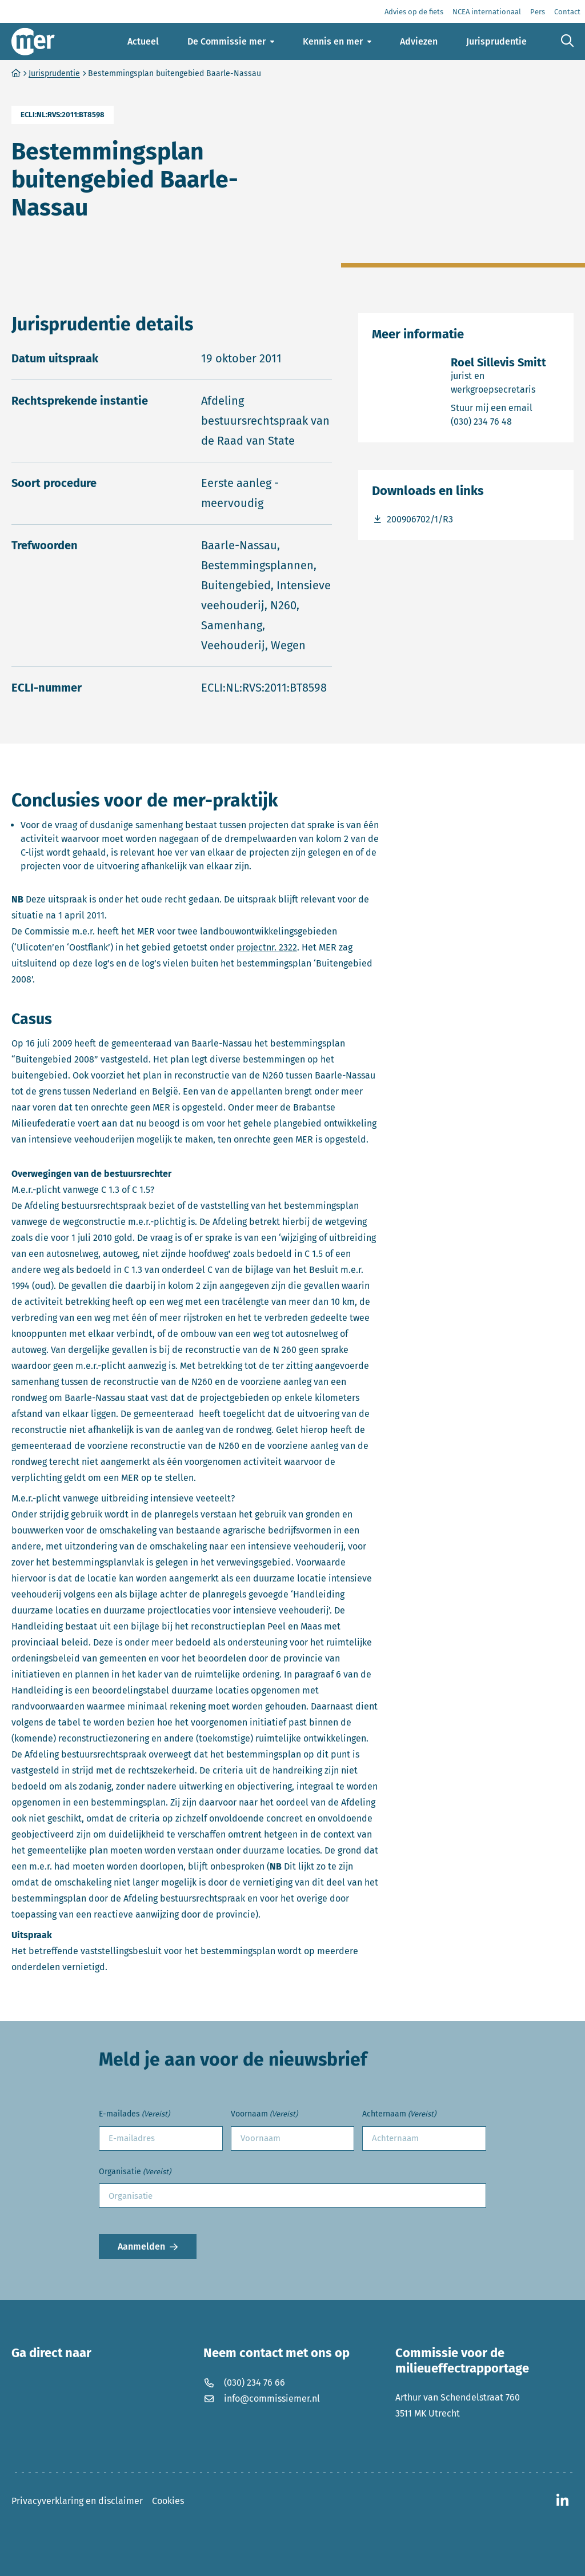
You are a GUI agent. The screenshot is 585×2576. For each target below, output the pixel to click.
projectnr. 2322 (267, 947)
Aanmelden (141, 2246)
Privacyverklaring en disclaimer (77, 2500)
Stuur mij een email (505, 407)
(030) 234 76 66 (244, 2382)
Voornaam (264, 2114)
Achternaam (399, 2114)
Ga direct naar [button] (51, 2353)
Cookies (168, 2500)
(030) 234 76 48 (505, 421)
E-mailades (134, 2114)
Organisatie (135, 2172)
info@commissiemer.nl (261, 2398)
